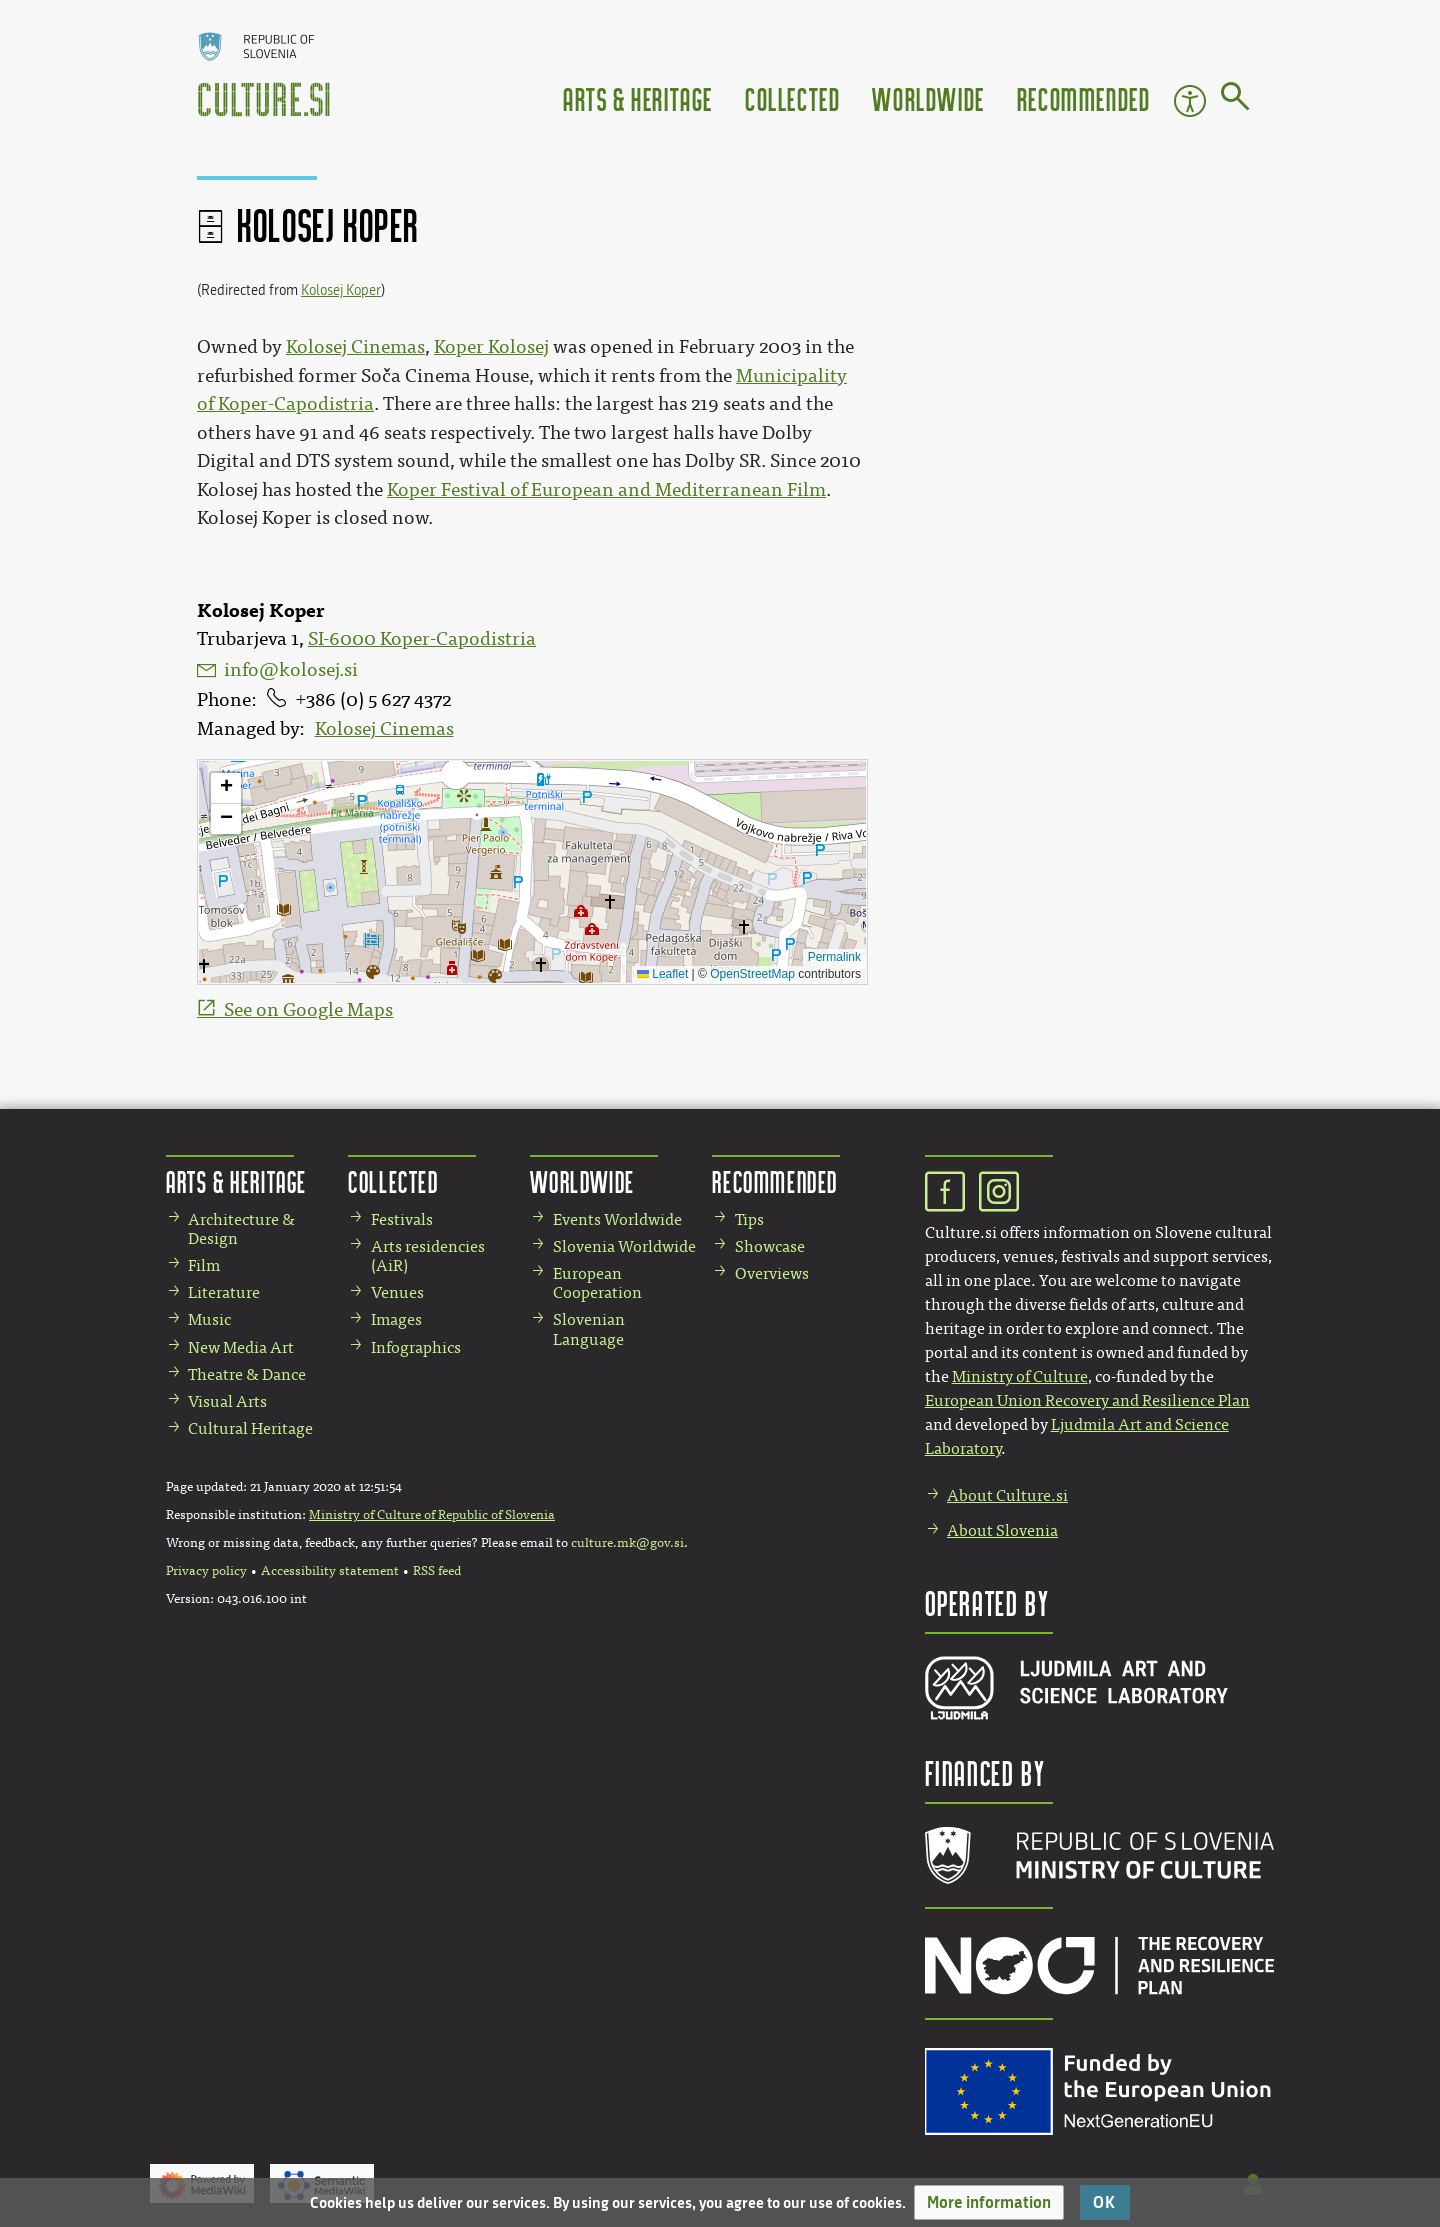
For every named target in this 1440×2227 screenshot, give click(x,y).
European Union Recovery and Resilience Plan (1087, 1400)
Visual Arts (227, 1401)
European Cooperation (597, 1283)
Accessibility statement (330, 1571)
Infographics (416, 1347)
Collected (792, 98)
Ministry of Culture (1020, 1376)
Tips (749, 1219)
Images (396, 1319)
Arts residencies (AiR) (428, 1256)
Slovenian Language (589, 1329)
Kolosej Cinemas (384, 729)
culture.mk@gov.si (627, 1543)
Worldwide (928, 98)
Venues (397, 1292)
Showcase (770, 1246)
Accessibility (1190, 101)
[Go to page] (1235, 100)
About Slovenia (1002, 1530)
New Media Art (241, 1347)
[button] (989, 2202)
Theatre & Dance (247, 1374)
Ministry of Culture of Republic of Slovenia (432, 1515)
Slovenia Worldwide (624, 1246)
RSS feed (437, 1571)
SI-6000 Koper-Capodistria (422, 639)
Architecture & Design (241, 1229)
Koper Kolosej (491, 347)
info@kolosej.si (291, 670)
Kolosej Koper (341, 290)
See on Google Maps (308, 1010)
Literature (224, 1292)
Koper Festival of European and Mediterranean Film (606, 490)
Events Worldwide (617, 1219)
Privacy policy (206, 1571)
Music (209, 1319)
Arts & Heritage (638, 98)
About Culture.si (1007, 1495)
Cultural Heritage (250, 1428)
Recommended (1084, 98)
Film (204, 1265)
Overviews (772, 1273)
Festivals (402, 1219)
